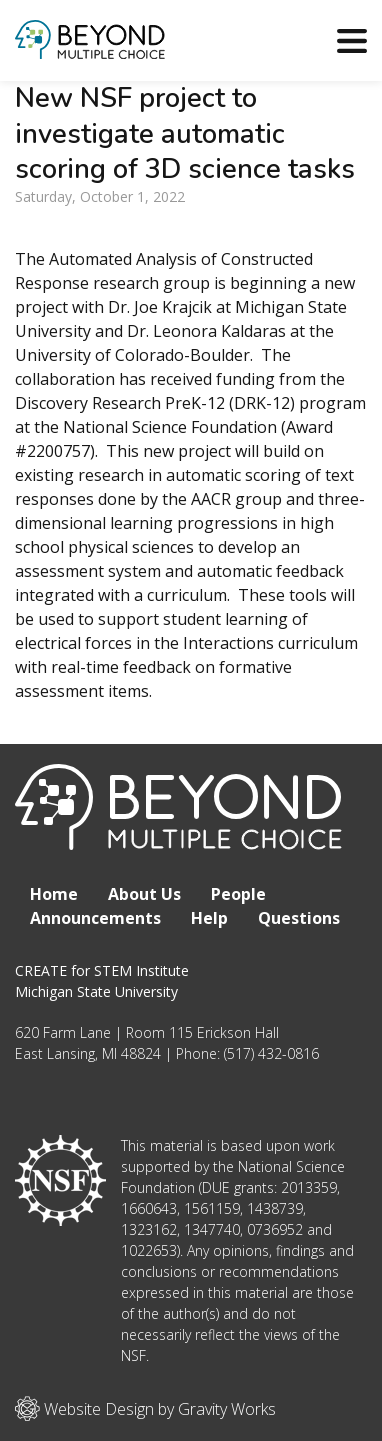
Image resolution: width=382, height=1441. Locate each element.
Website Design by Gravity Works (145, 1408)
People (238, 894)
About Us (144, 894)
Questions (299, 918)
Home (54, 894)
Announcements (95, 918)
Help (209, 918)
